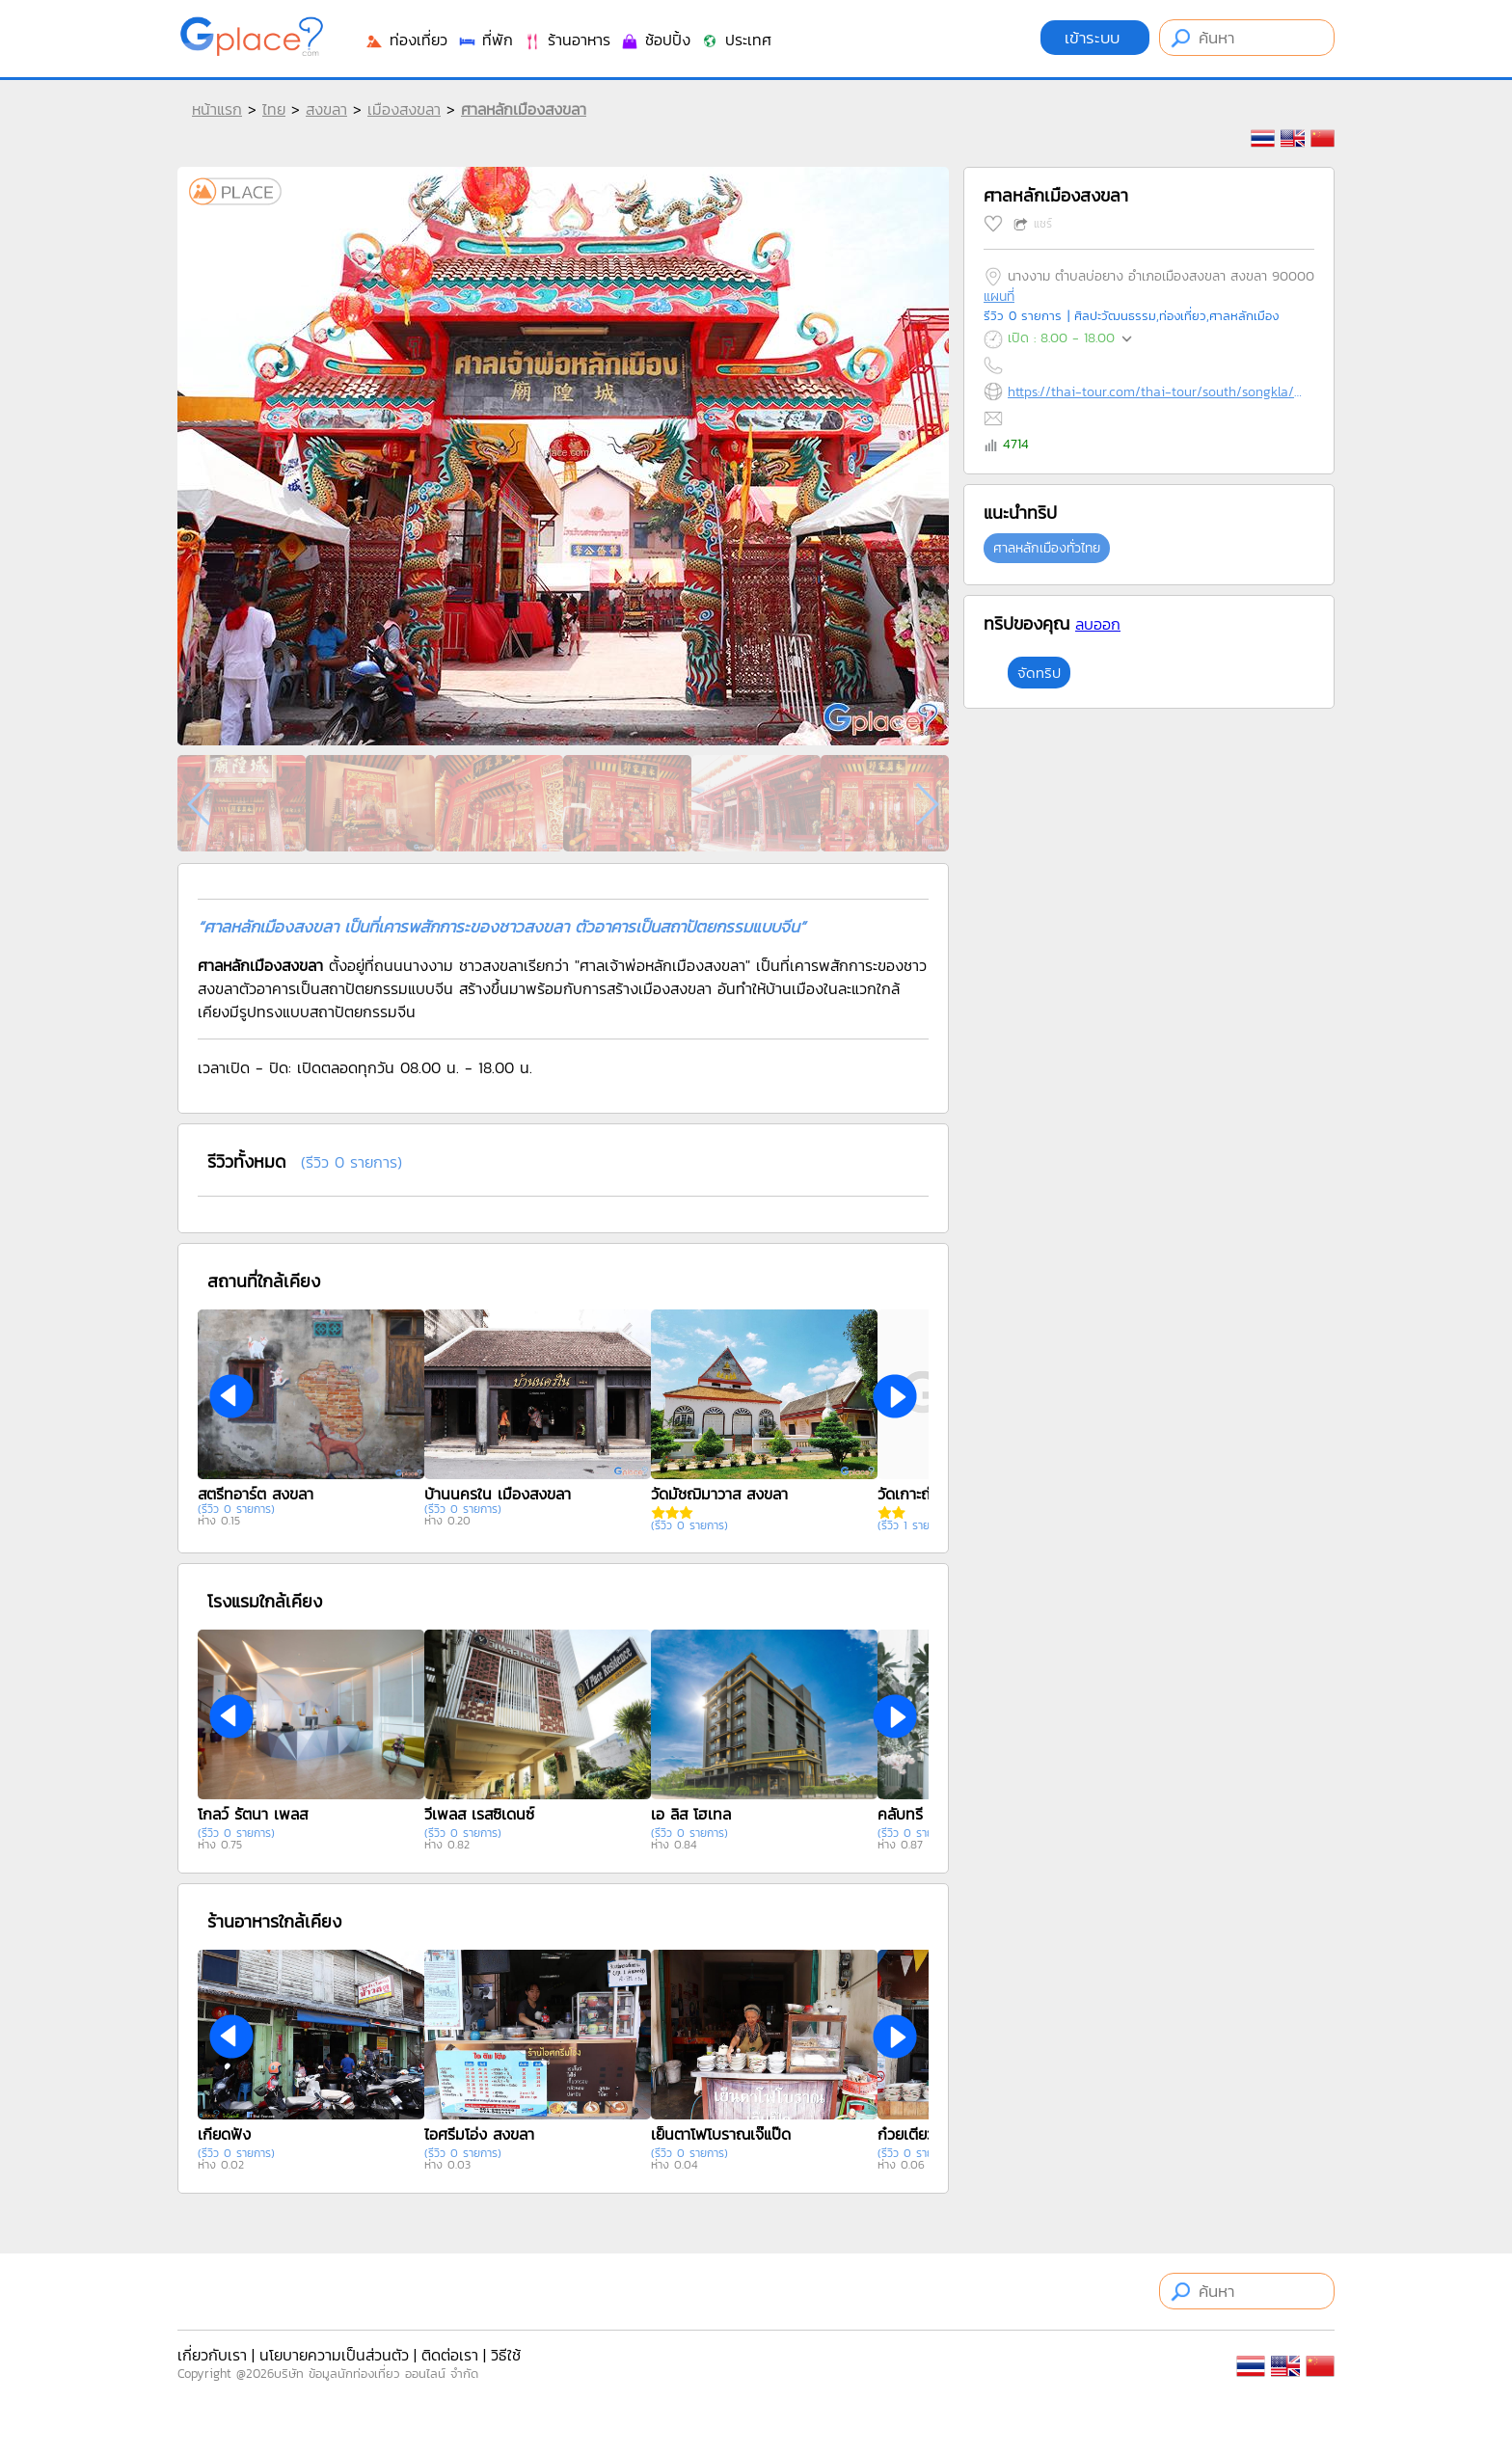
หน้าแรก (217, 109)
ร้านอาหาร (566, 39)
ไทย (273, 109)
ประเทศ (735, 39)
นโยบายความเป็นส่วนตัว (334, 2354)
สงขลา (326, 109)
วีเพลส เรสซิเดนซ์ (479, 1813)
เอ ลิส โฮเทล (691, 1813)
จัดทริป (1039, 672)
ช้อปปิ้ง (655, 39)
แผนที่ (999, 296)
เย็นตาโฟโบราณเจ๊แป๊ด (721, 2134)
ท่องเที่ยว (405, 39)
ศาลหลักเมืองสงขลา (523, 109)
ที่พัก (485, 39)
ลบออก (1097, 623)
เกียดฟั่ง (224, 2134)
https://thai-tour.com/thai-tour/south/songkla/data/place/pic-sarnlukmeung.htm (1157, 392)
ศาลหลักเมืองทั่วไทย (1046, 548)
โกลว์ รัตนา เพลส (253, 1813)
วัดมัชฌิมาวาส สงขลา (719, 1493)
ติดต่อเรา (449, 2354)
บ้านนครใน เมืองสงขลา (497, 1493)
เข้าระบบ (1095, 37)
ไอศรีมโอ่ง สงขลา (479, 2134)
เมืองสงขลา (404, 109)
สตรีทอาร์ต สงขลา (255, 1493)
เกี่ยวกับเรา (212, 2354)
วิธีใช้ (506, 2354)
